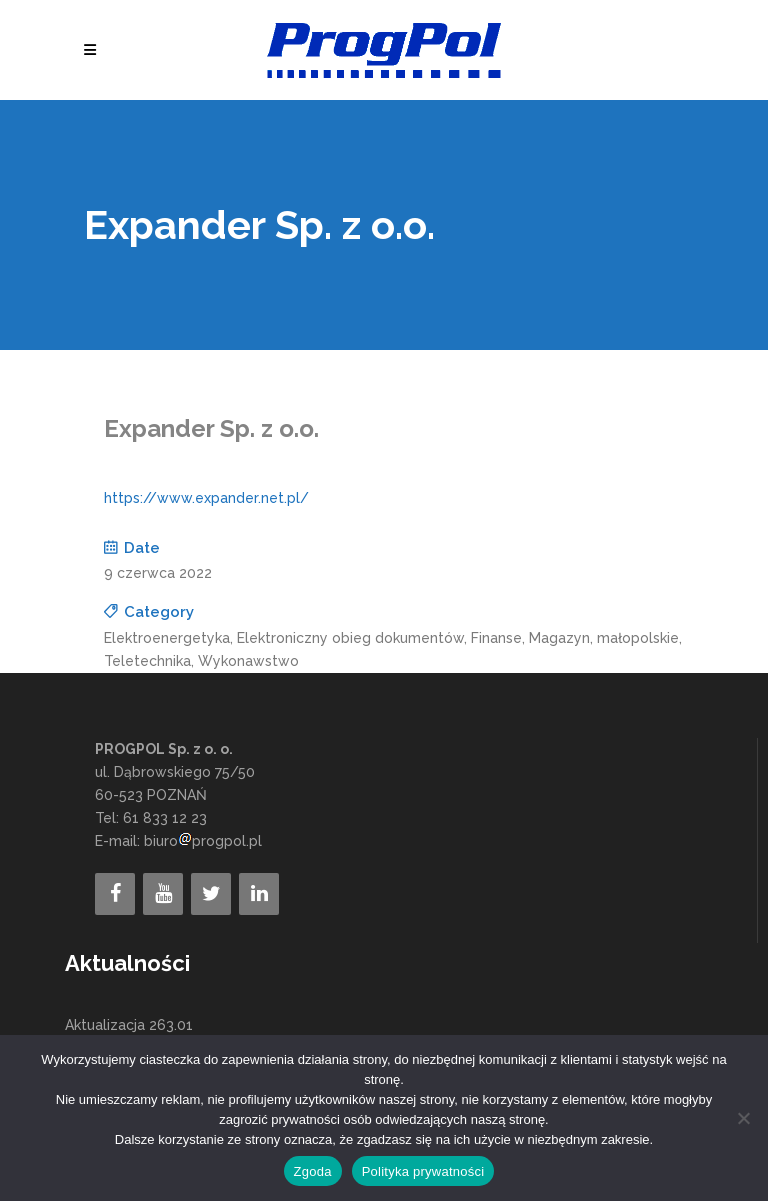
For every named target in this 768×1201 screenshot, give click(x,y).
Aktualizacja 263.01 (129, 1025)
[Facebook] (115, 894)
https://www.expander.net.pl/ (206, 498)
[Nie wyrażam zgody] (743, 1118)
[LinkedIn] (259, 894)
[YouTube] (163, 894)
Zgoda (313, 1171)
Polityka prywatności (423, 1171)
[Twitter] (211, 894)
